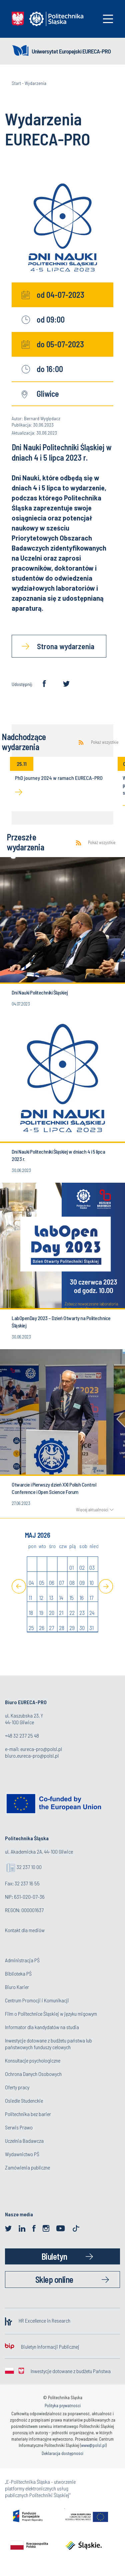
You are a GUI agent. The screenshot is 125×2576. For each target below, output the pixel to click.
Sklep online (54, 2279)
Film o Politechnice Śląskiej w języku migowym (51, 2013)
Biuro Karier (17, 1987)
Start (16, 83)
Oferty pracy (17, 2087)
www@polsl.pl (93, 2445)
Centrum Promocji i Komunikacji (37, 2000)
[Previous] (19, 1586)
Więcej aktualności (92, 1509)
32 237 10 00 (29, 1867)
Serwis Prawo (19, 2127)
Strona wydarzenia (65, 646)
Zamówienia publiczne (27, 2167)
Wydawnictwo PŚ (22, 2154)
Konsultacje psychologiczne (32, 2060)
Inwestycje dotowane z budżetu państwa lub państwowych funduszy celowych (48, 2043)
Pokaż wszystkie (104, 742)
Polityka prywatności (63, 2405)
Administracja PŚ (22, 1960)
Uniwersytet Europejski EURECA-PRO (71, 51)
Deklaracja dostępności (62, 2453)
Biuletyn (54, 2256)
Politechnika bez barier (28, 2114)
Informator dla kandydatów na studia (42, 2027)
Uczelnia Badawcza (24, 2140)
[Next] (106, 1586)
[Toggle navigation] (108, 18)
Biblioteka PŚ (18, 1973)
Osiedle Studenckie (24, 2100)
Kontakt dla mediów (25, 1930)
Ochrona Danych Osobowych (33, 2074)
